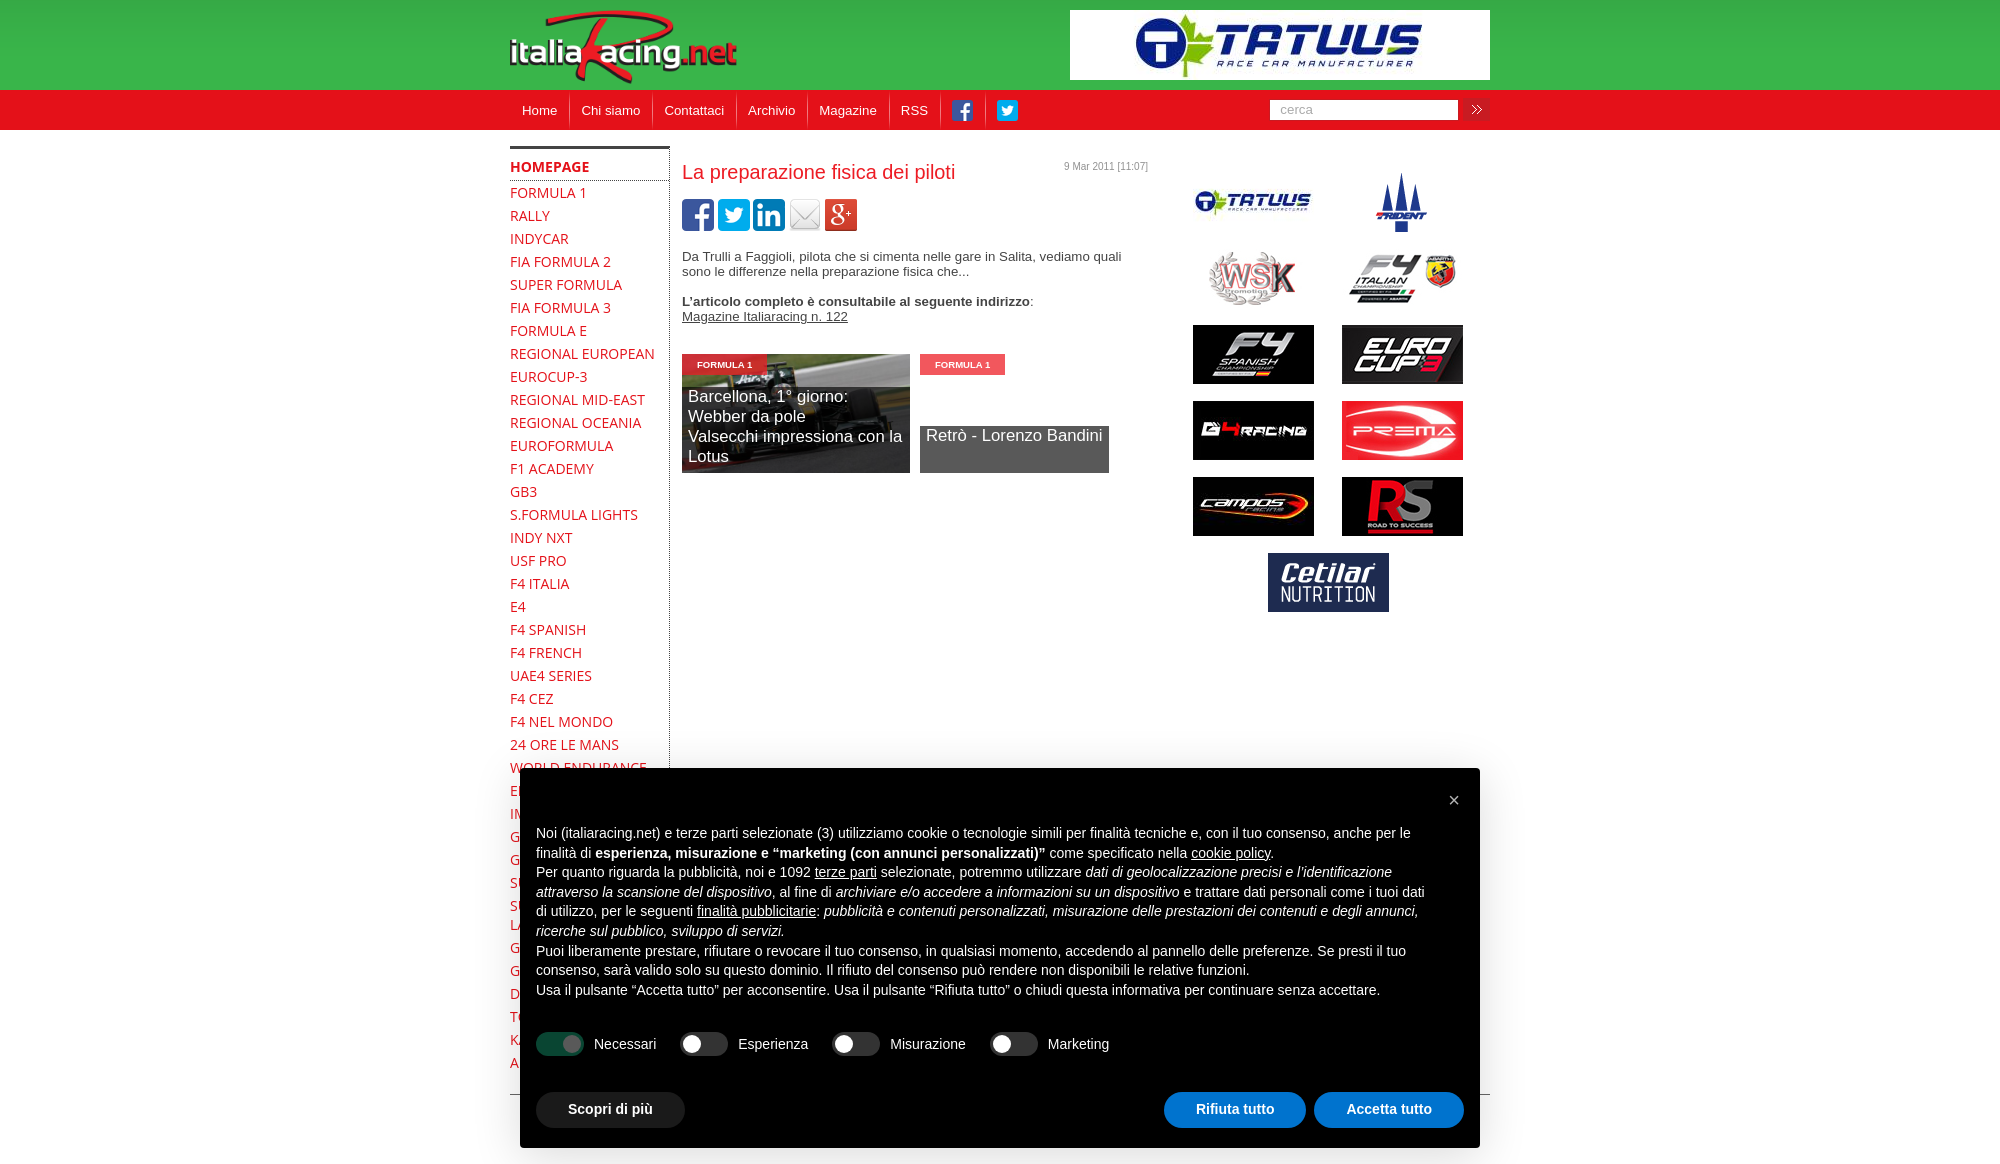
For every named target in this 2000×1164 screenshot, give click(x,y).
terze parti (846, 872)
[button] (1454, 800)
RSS (914, 110)
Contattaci (694, 110)
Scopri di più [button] (610, 1109)
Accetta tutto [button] (1389, 1109)
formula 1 (724, 364)
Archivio (771, 110)
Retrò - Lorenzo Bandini (1014, 435)
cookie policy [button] (1230, 853)
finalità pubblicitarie (756, 911)
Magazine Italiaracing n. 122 (765, 316)
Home (539, 110)
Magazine (848, 110)
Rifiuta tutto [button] (1235, 1109)
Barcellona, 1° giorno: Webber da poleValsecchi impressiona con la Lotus (795, 426)
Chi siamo (610, 110)
